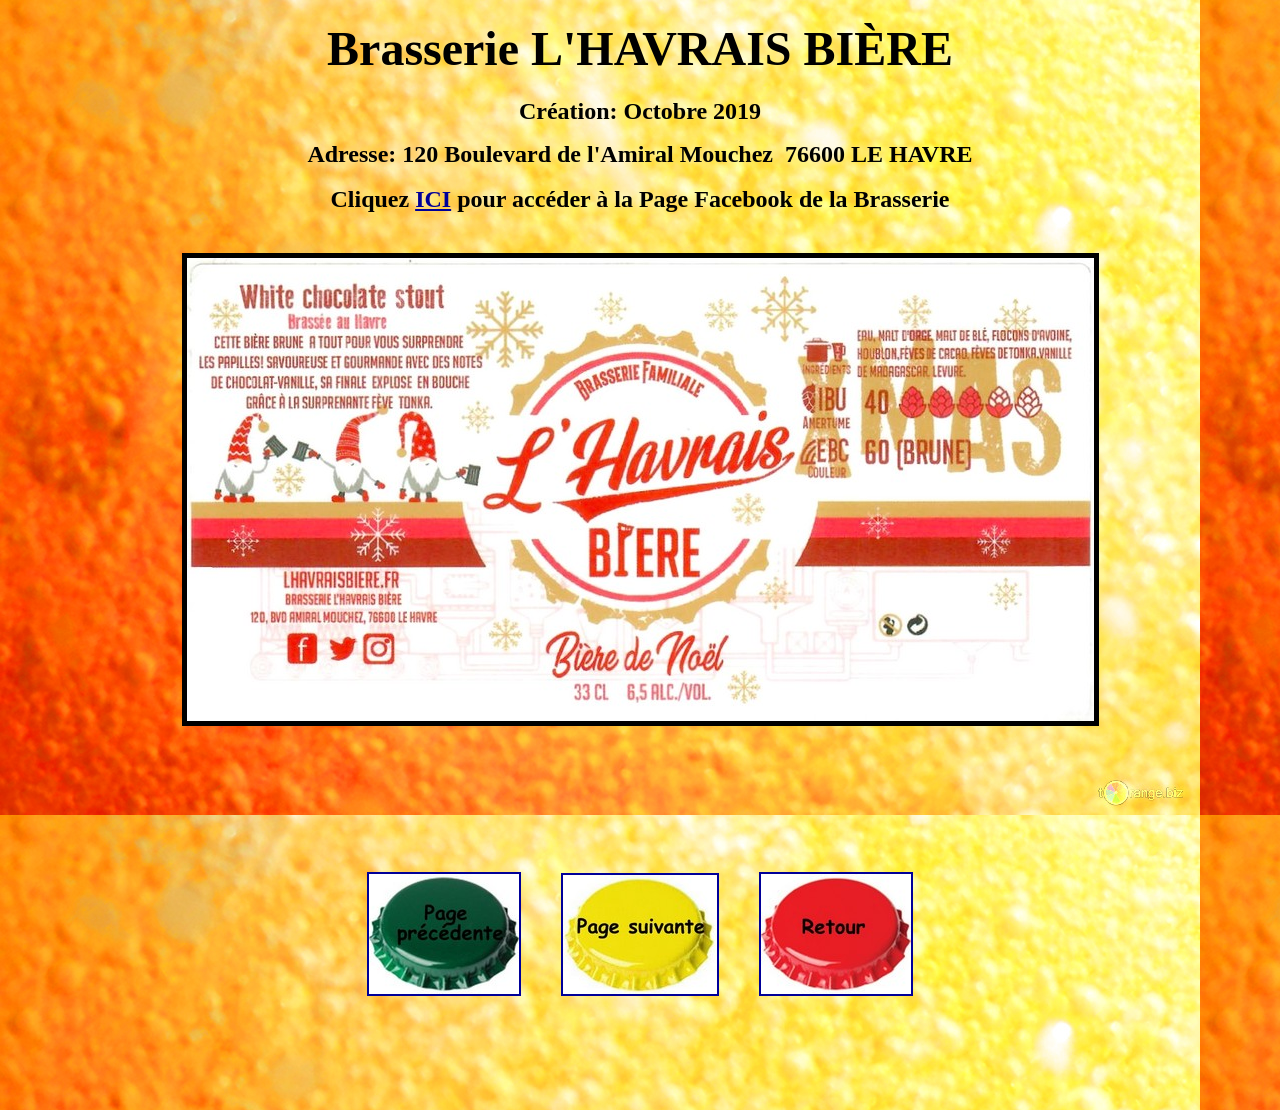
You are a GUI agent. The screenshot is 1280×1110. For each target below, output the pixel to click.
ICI (433, 199)
